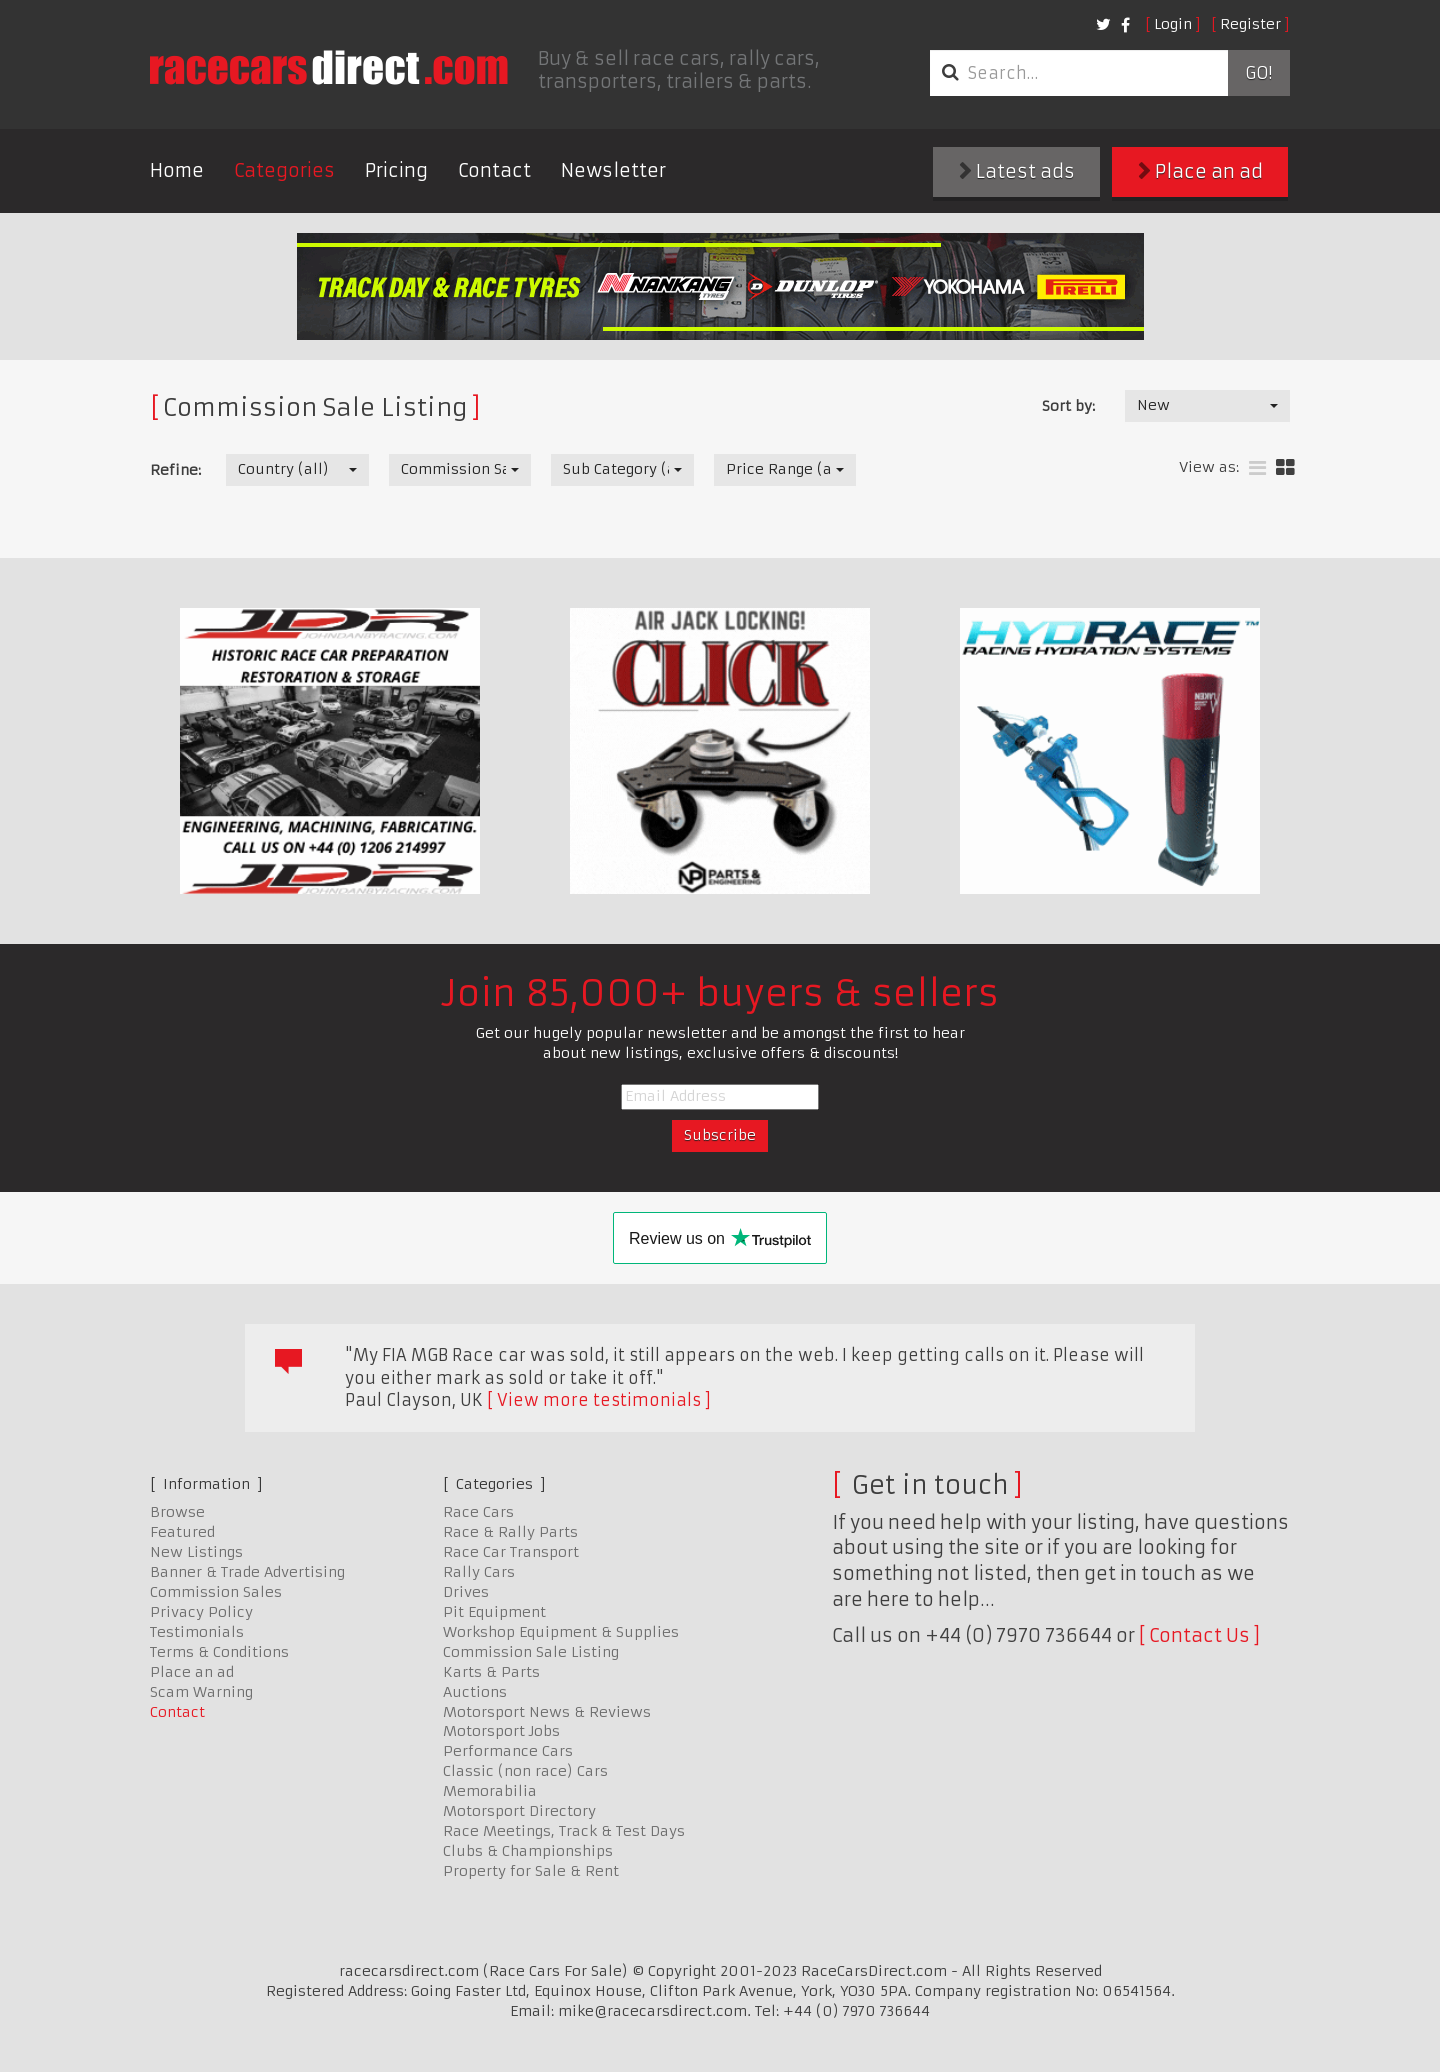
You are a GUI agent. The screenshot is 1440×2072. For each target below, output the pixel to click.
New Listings (196, 1552)
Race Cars (478, 1512)
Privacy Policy (201, 1612)
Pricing (396, 170)
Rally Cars (479, 1572)
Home (177, 170)
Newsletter (613, 170)
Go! (1258, 73)
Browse (177, 1512)
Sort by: (1068, 406)
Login (1173, 24)
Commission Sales (216, 1592)
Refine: (175, 470)
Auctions (475, 1692)
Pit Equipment (494, 1612)
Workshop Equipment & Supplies (561, 1632)
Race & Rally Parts (510, 1532)
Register (1250, 24)
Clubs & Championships (528, 1851)
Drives (466, 1592)
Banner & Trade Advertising (247, 1572)
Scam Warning (201, 1692)
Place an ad (1200, 171)
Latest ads (1017, 171)
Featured (182, 1532)
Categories (284, 170)
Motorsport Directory (519, 1811)
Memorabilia (490, 1791)
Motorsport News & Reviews (547, 1712)
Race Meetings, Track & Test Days (564, 1831)
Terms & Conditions (219, 1652)
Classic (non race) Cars (525, 1771)
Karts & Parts (491, 1672)
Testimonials (197, 1632)
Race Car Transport (511, 1552)
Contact (494, 170)
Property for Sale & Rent (531, 1871)
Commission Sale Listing (531, 1652)
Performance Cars (508, 1751)
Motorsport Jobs (501, 1731)
